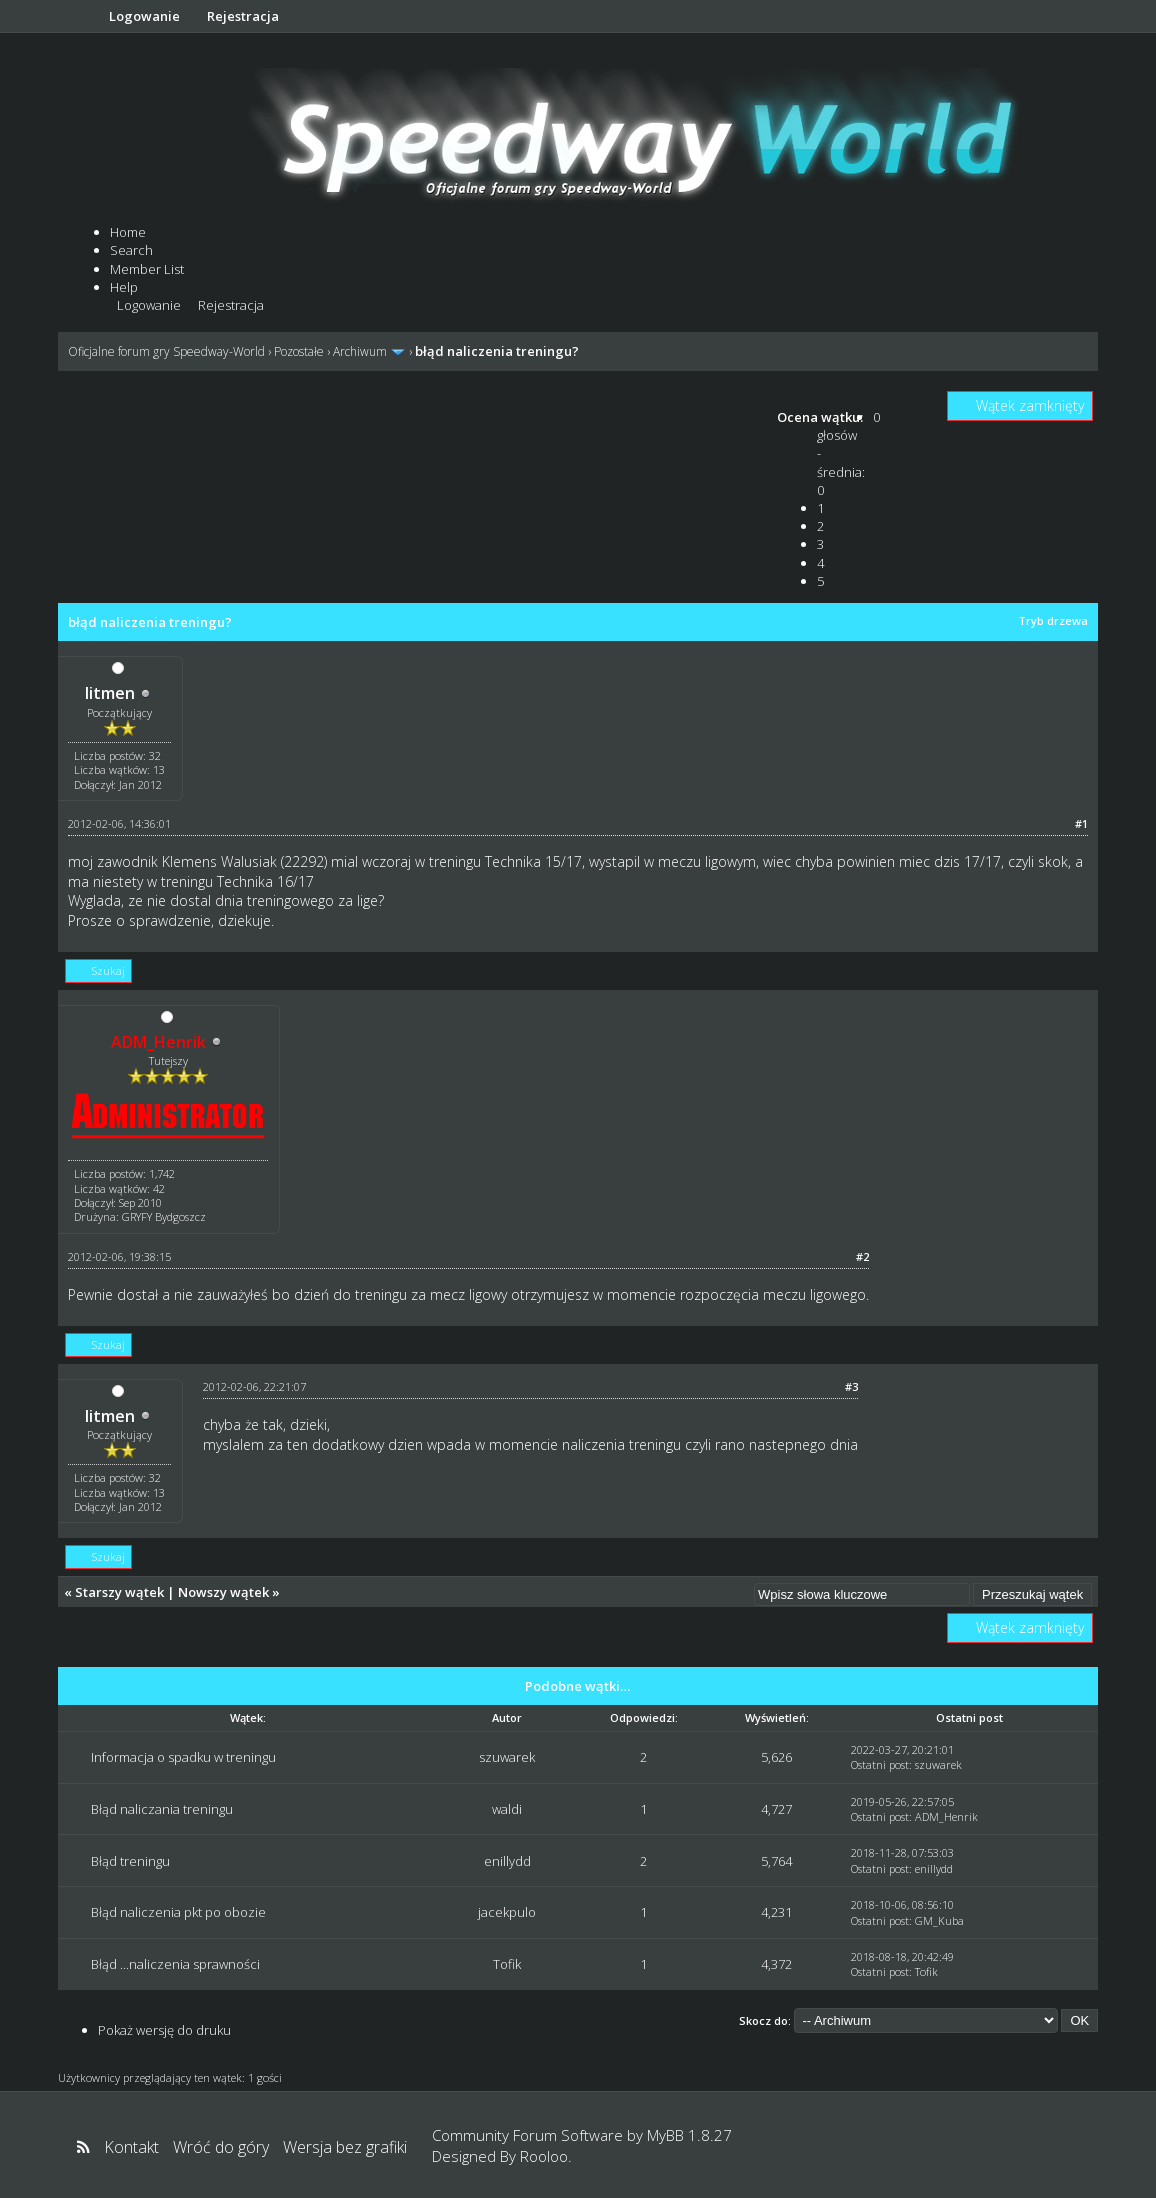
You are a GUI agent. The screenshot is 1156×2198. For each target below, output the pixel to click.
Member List (147, 269)
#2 (862, 1256)
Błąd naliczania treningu (162, 1809)
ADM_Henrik (946, 1816)
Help (124, 287)
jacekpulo (507, 1912)
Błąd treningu (130, 1861)
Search (131, 250)
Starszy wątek (119, 1592)
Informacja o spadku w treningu (183, 1757)
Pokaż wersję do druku (164, 2030)
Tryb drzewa (1053, 620)
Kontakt (131, 2147)
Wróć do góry (221, 2147)
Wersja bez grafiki (345, 2147)
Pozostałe (299, 351)
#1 (1081, 823)
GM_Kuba (939, 1920)
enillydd (507, 1861)
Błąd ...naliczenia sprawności (175, 1964)
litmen (110, 693)
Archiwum (360, 351)
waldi (507, 1809)
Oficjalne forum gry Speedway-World (166, 351)
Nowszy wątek (223, 1592)
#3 (851, 1386)
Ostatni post (880, 1764)
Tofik (507, 1964)
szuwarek (507, 1757)
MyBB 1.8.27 (689, 2135)
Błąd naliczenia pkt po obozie (178, 1912)
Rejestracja (243, 16)
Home (128, 232)
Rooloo (544, 2156)
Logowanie (144, 16)
